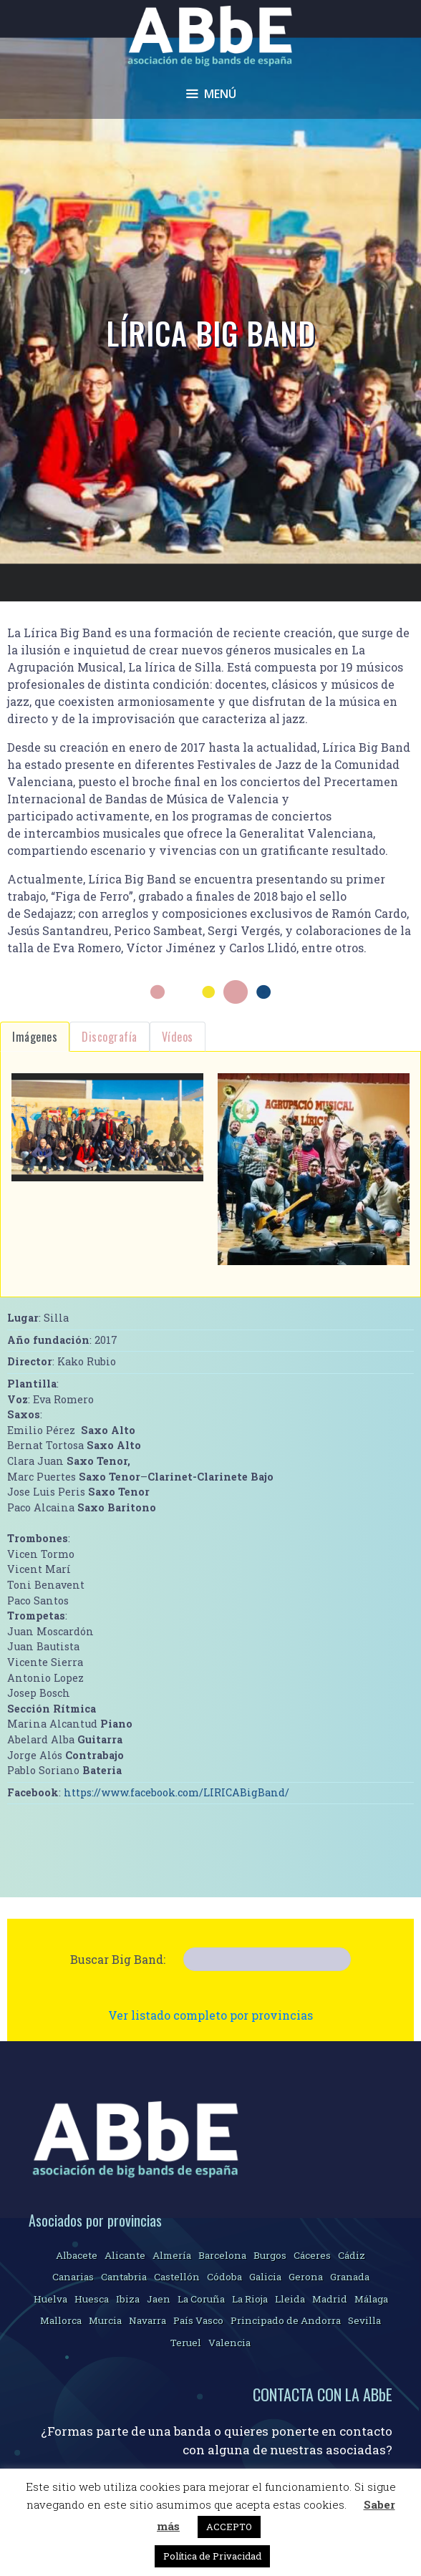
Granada (349, 2276)
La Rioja (250, 2298)
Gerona (306, 2276)
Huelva (50, 2298)
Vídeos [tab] (177, 1036)
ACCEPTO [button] (229, 2526)
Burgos (269, 2255)
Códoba (224, 2276)
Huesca (91, 2298)
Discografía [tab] (109, 1036)
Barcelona (222, 2255)
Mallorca (61, 2320)
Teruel (185, 2342)
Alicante (125, 2255)
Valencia (229, 2342)
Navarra (147, 2320)
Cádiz (351, 2255)
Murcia (105, 2320)
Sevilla (364, 2320)
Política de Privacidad (212, 2556)
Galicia (265, 2276)
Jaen (158, 2298)
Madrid (329, 2298)
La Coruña (201, 2298)
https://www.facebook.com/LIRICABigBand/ (176, 1792)
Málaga (371, 2298)
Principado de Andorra (286, 2320)
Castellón (177, 2276)
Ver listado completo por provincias (210, 2015)
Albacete (76, 2255)
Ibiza (128, 2298)
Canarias (73, 2276)
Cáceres (312, 2255)
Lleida (290, 2298)
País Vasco (198, 2320)
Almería (172, 2255)
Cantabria (124, 2276)
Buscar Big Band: (117, 1959)
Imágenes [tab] (34, 1036)
